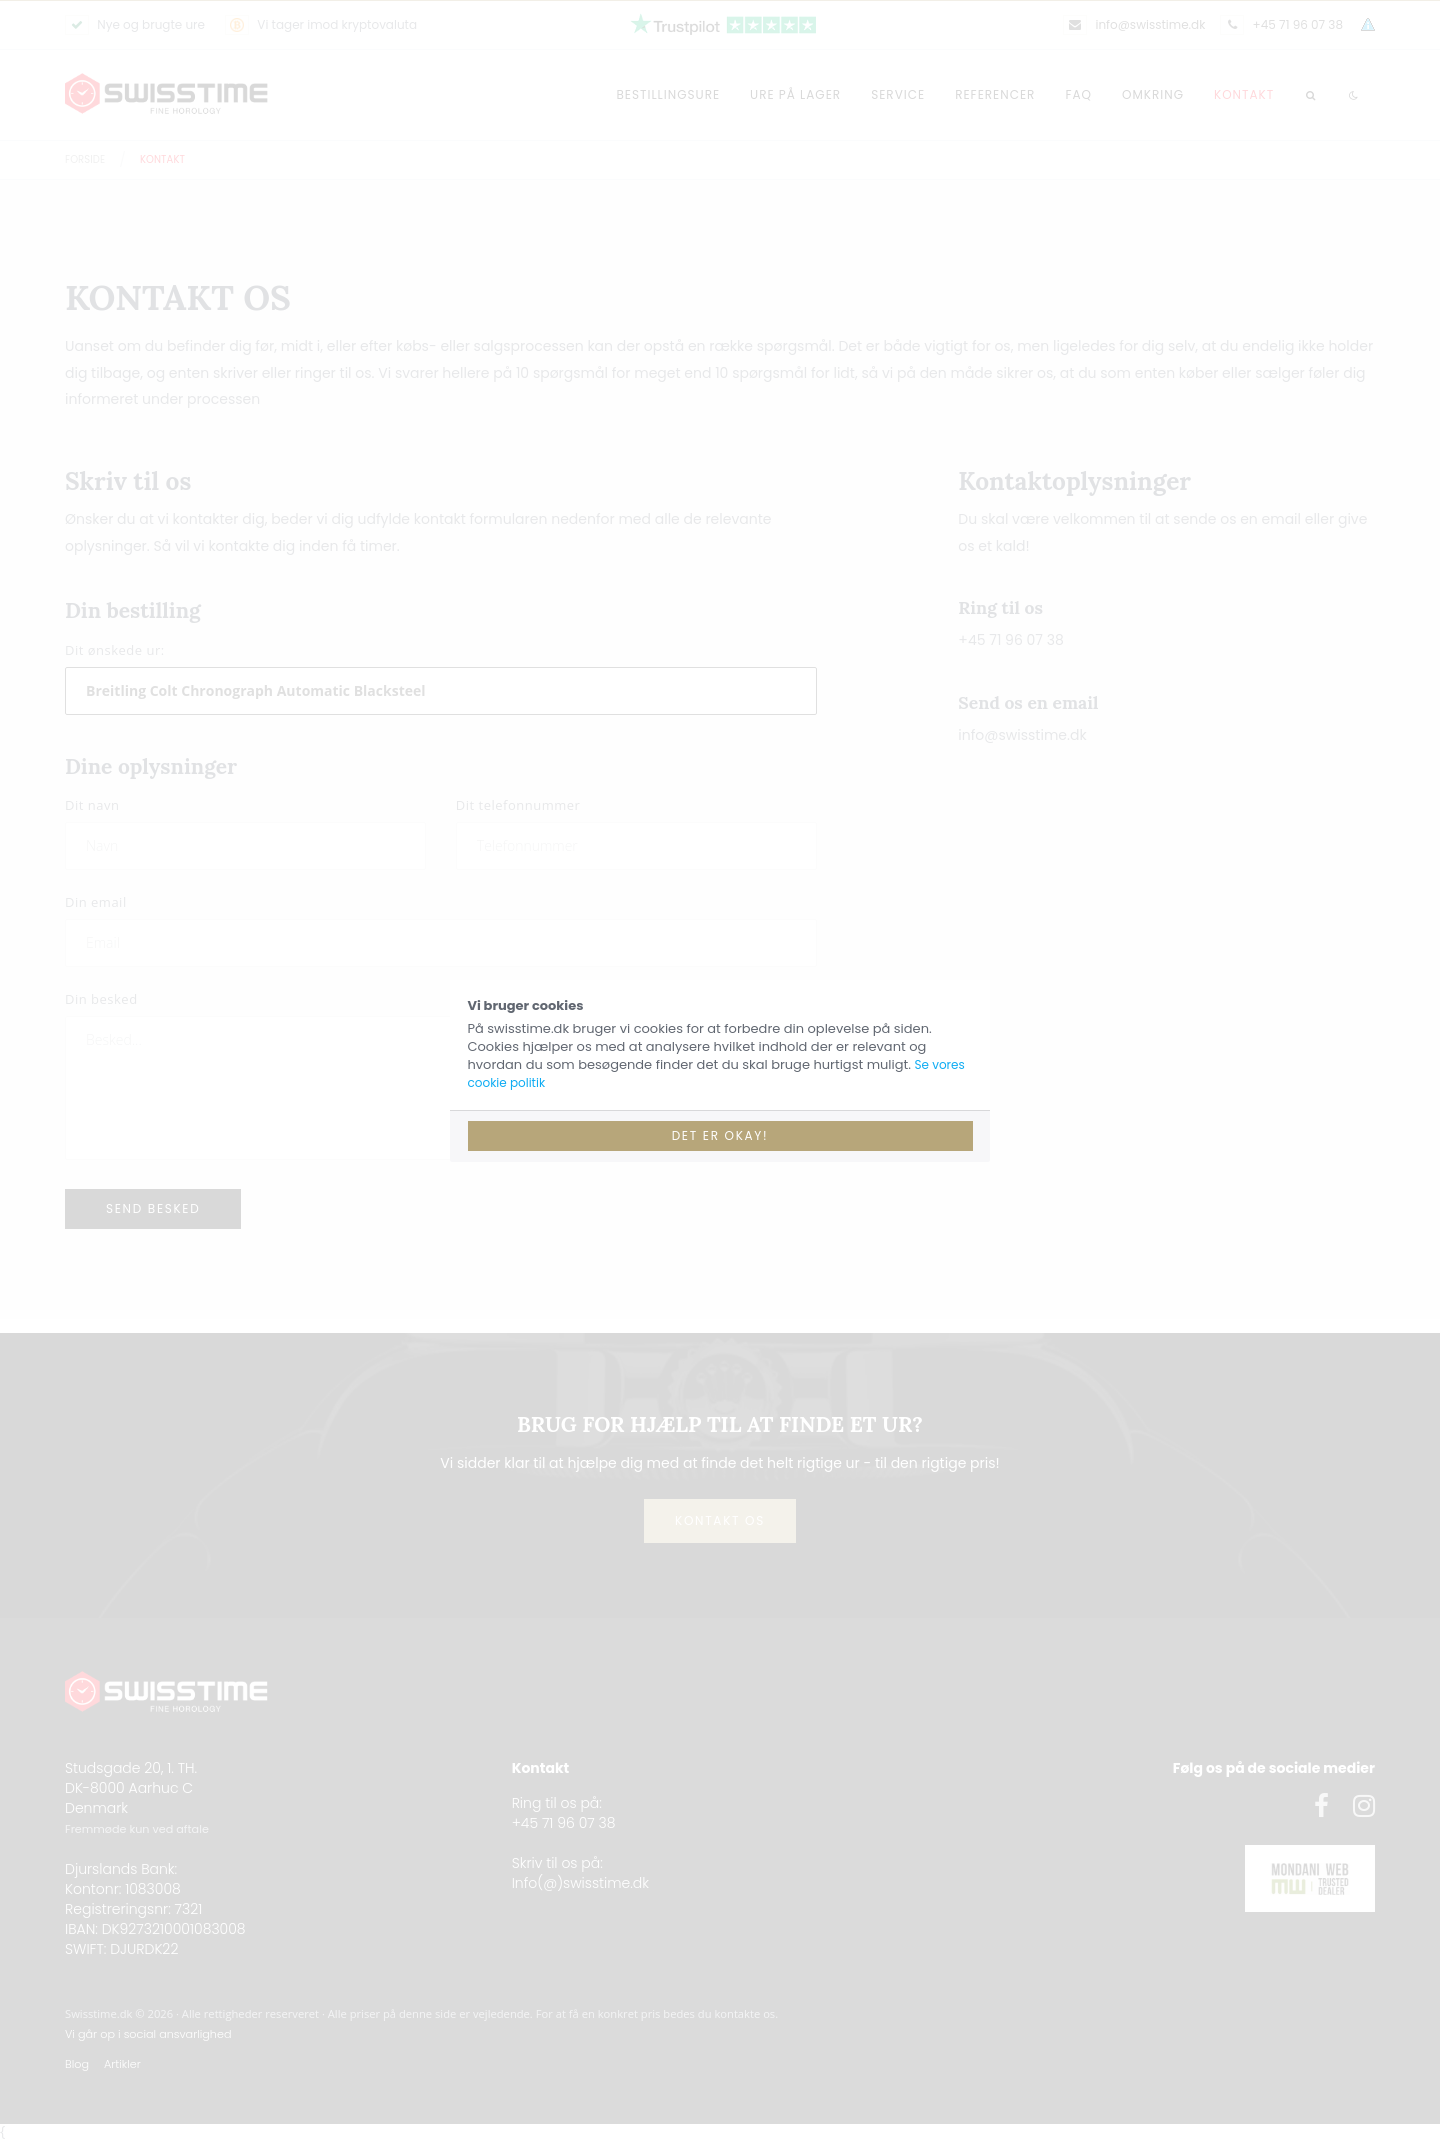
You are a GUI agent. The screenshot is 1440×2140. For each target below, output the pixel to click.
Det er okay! (720, 1135)
